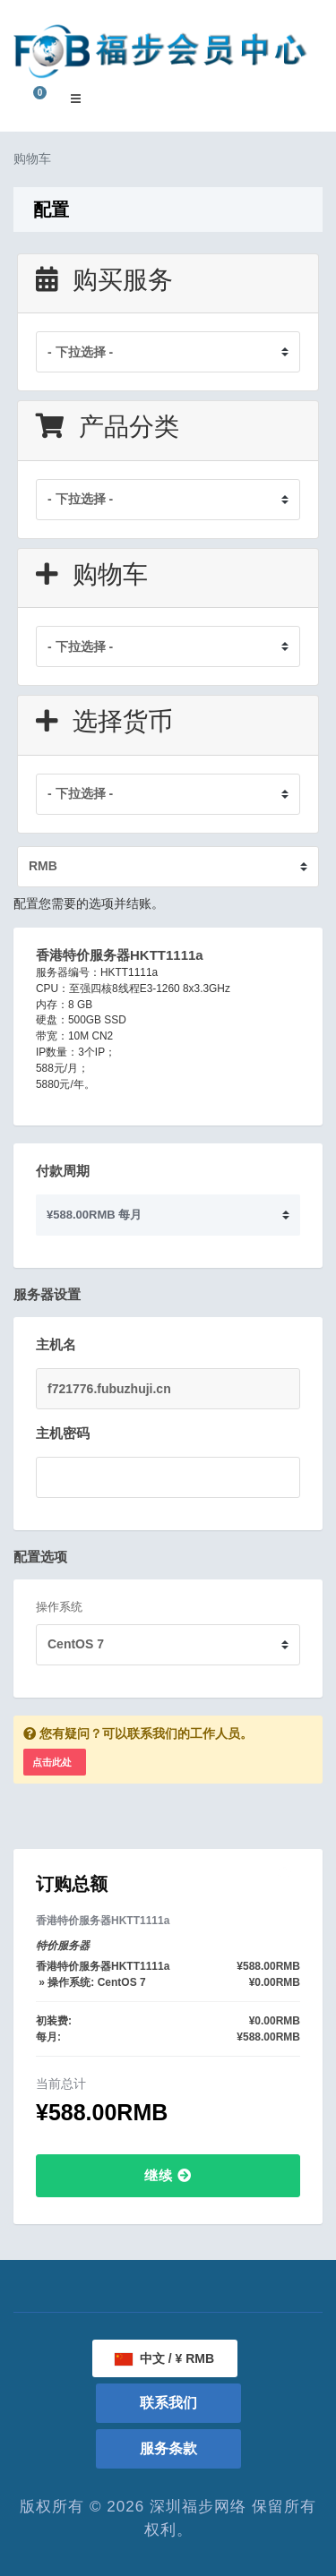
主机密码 (63, 1433)
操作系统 (59, 1606)
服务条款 (168, 2448)
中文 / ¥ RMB (164, 2358)
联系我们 (168, 2402)
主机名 (56, 1344)
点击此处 (52, 1762)
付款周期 (63, 1170)
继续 (168, 2175)
